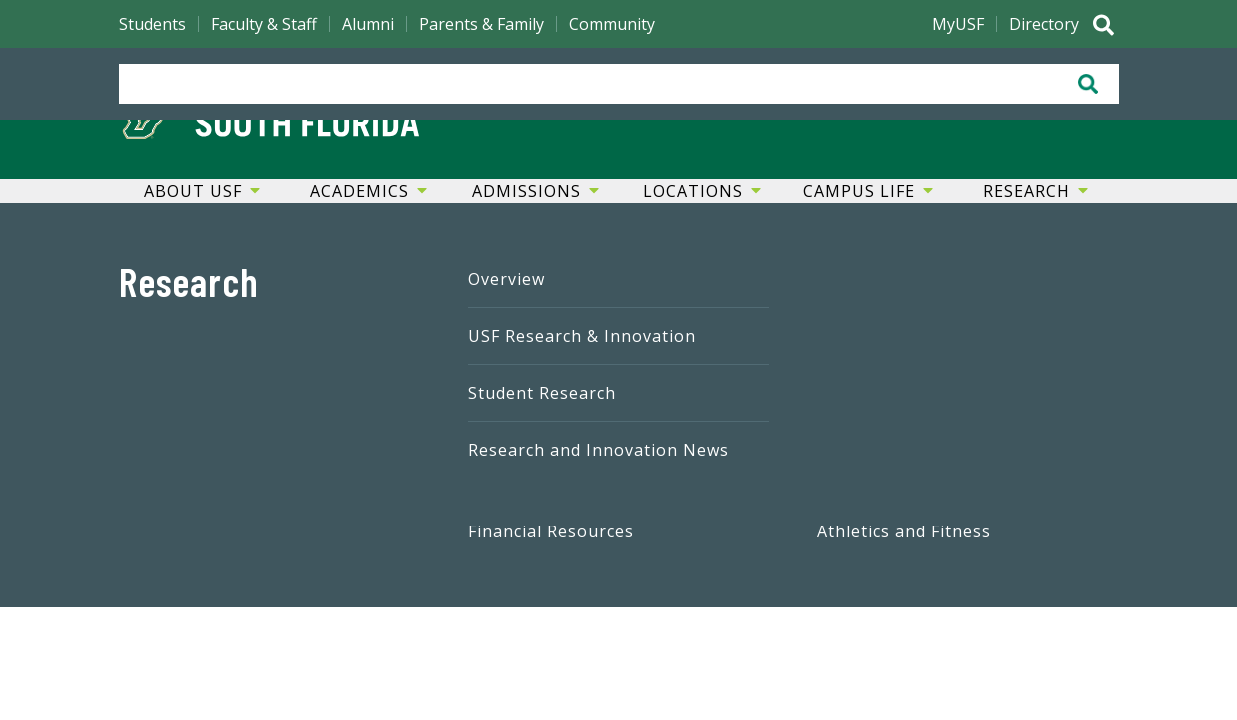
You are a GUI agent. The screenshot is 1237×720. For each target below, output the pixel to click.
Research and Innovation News (598, 450)
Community (612, 24)
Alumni (368, 24)
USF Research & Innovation (582, 336)
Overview (506, 279)
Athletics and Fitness (904, 531)
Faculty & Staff (264, 24)
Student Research (542, 393)
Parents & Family (481, 24)
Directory (1044, 24)
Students (152, 24)
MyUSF (958, 24)
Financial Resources (551, 531)
